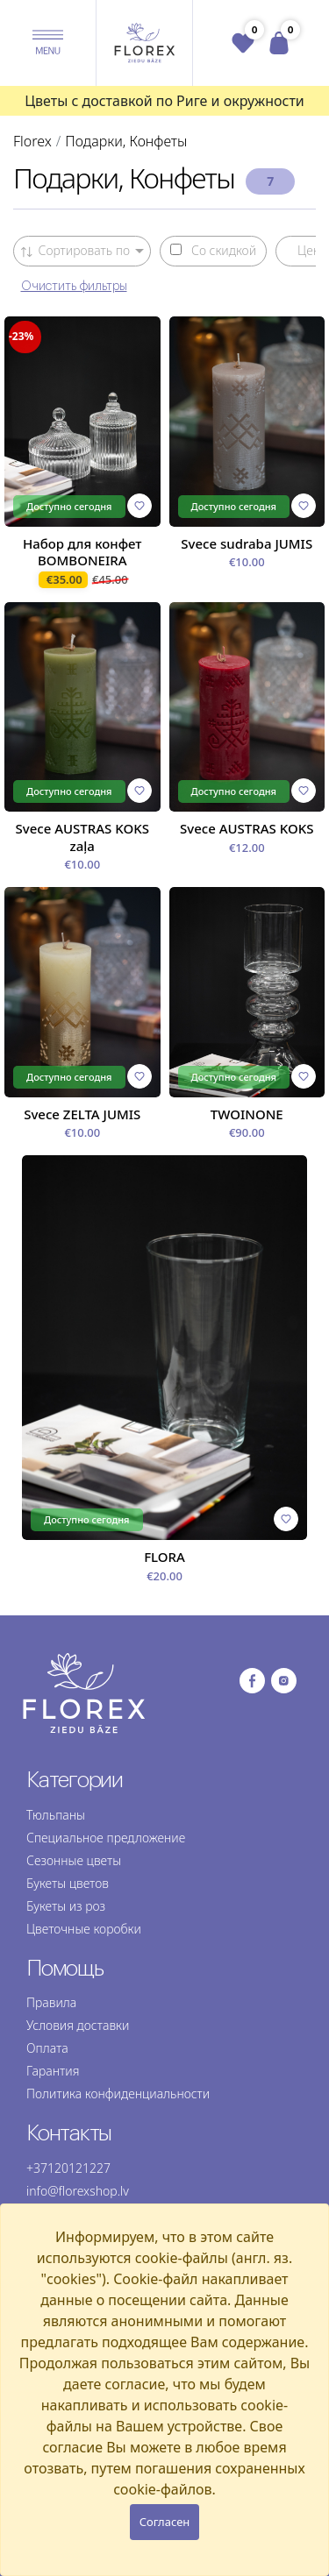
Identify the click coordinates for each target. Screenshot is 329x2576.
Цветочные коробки (83, 1928)
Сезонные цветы (73, 1860)
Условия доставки (77, 2025)
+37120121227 (68, 2168)
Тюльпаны (55, 1814)
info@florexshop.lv (77, 2190)
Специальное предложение (105, 1837)
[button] (47, 43)
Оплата (47, 2048)
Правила (51, 2002)
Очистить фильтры (74, 286)
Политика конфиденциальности (118, 2093)
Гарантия (52, 2070)
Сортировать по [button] (76, 250)
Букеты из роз (65, 1906)
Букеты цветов (67, 1883)
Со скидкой (213, 251)
